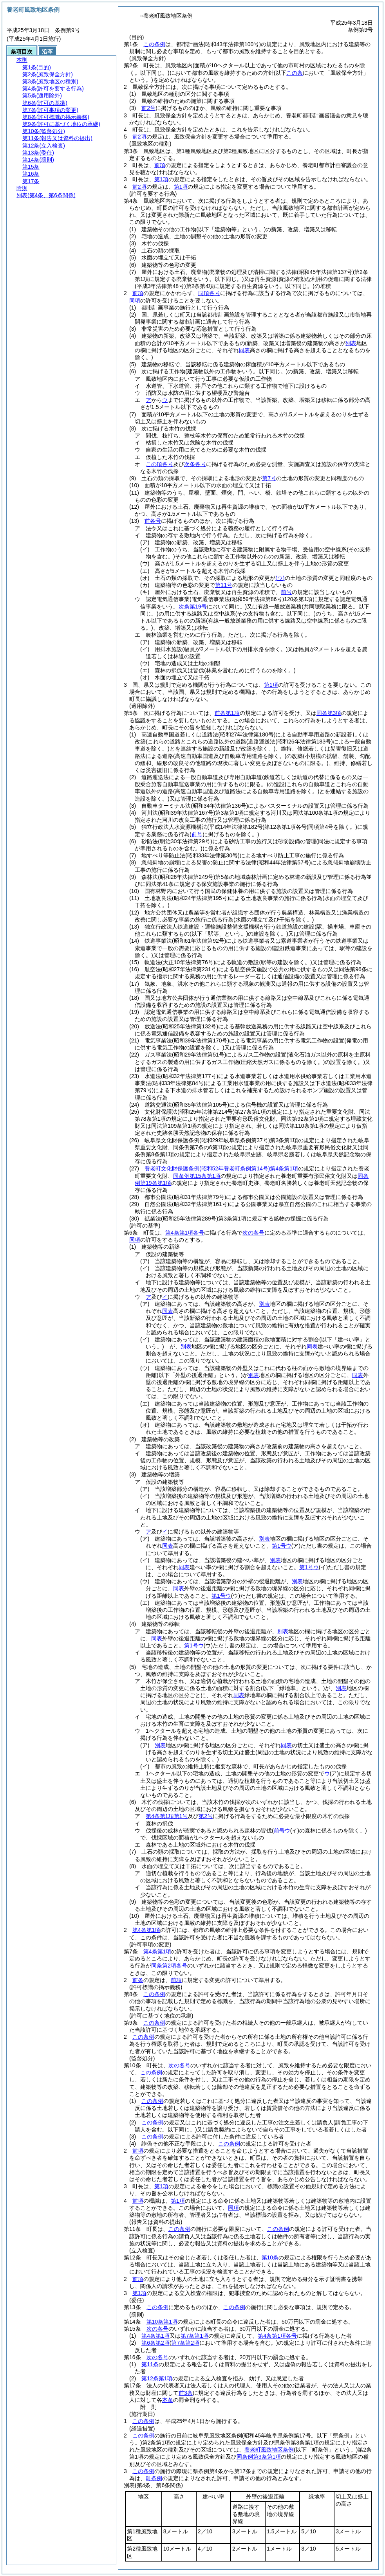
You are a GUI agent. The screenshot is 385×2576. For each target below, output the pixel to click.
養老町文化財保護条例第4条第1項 (221, 1168)
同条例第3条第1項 (259, 2457)
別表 (264, 1304)
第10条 (270, 2257)
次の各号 (253, 1232)
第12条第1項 (156, 2378)
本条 (167, 2400)
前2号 (148, 108)
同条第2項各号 (169, 1965)
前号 (286, 592)
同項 (134, 300)
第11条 (150, 2364)
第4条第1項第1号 (167, 1816)
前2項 (139, 136)
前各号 (153, 521)
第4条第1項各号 (184, 1232)
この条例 (154, 44)
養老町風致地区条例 (269, 2449)
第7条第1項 (195, 2336)
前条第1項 (227, 713)
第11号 (223, 585)
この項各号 (159, 464)
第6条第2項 (155, 2343)
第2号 (206, 1816)
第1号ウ (281, 1546)
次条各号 (195, 464)
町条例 (154, 2478)
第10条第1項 (161, 2322)
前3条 (186, 2393)
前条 (137, 1980)
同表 (167, 1311)
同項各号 (209, 293)
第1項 (161, 179)
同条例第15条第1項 (197, 1176)
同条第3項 (329, 713)
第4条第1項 (146, 1930)
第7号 (269, 478)
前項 (159, 165)
